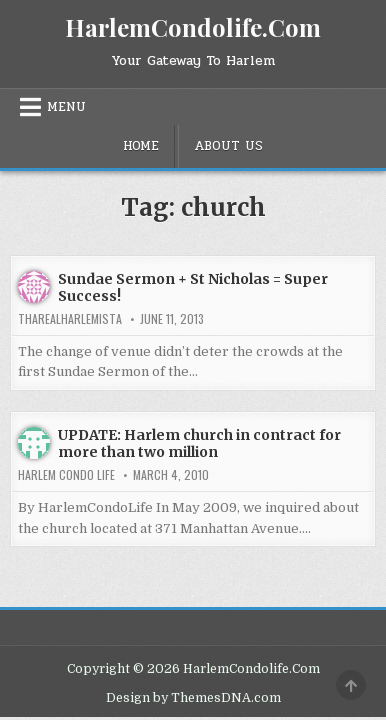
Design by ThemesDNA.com (193, 698)
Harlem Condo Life (66, 475)
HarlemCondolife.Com (193, 27)
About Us (228, 146)
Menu (66, 107)
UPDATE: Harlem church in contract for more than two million (199, 443)
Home (141, 146)
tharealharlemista (70, 319)
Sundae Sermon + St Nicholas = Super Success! (193, 287)
